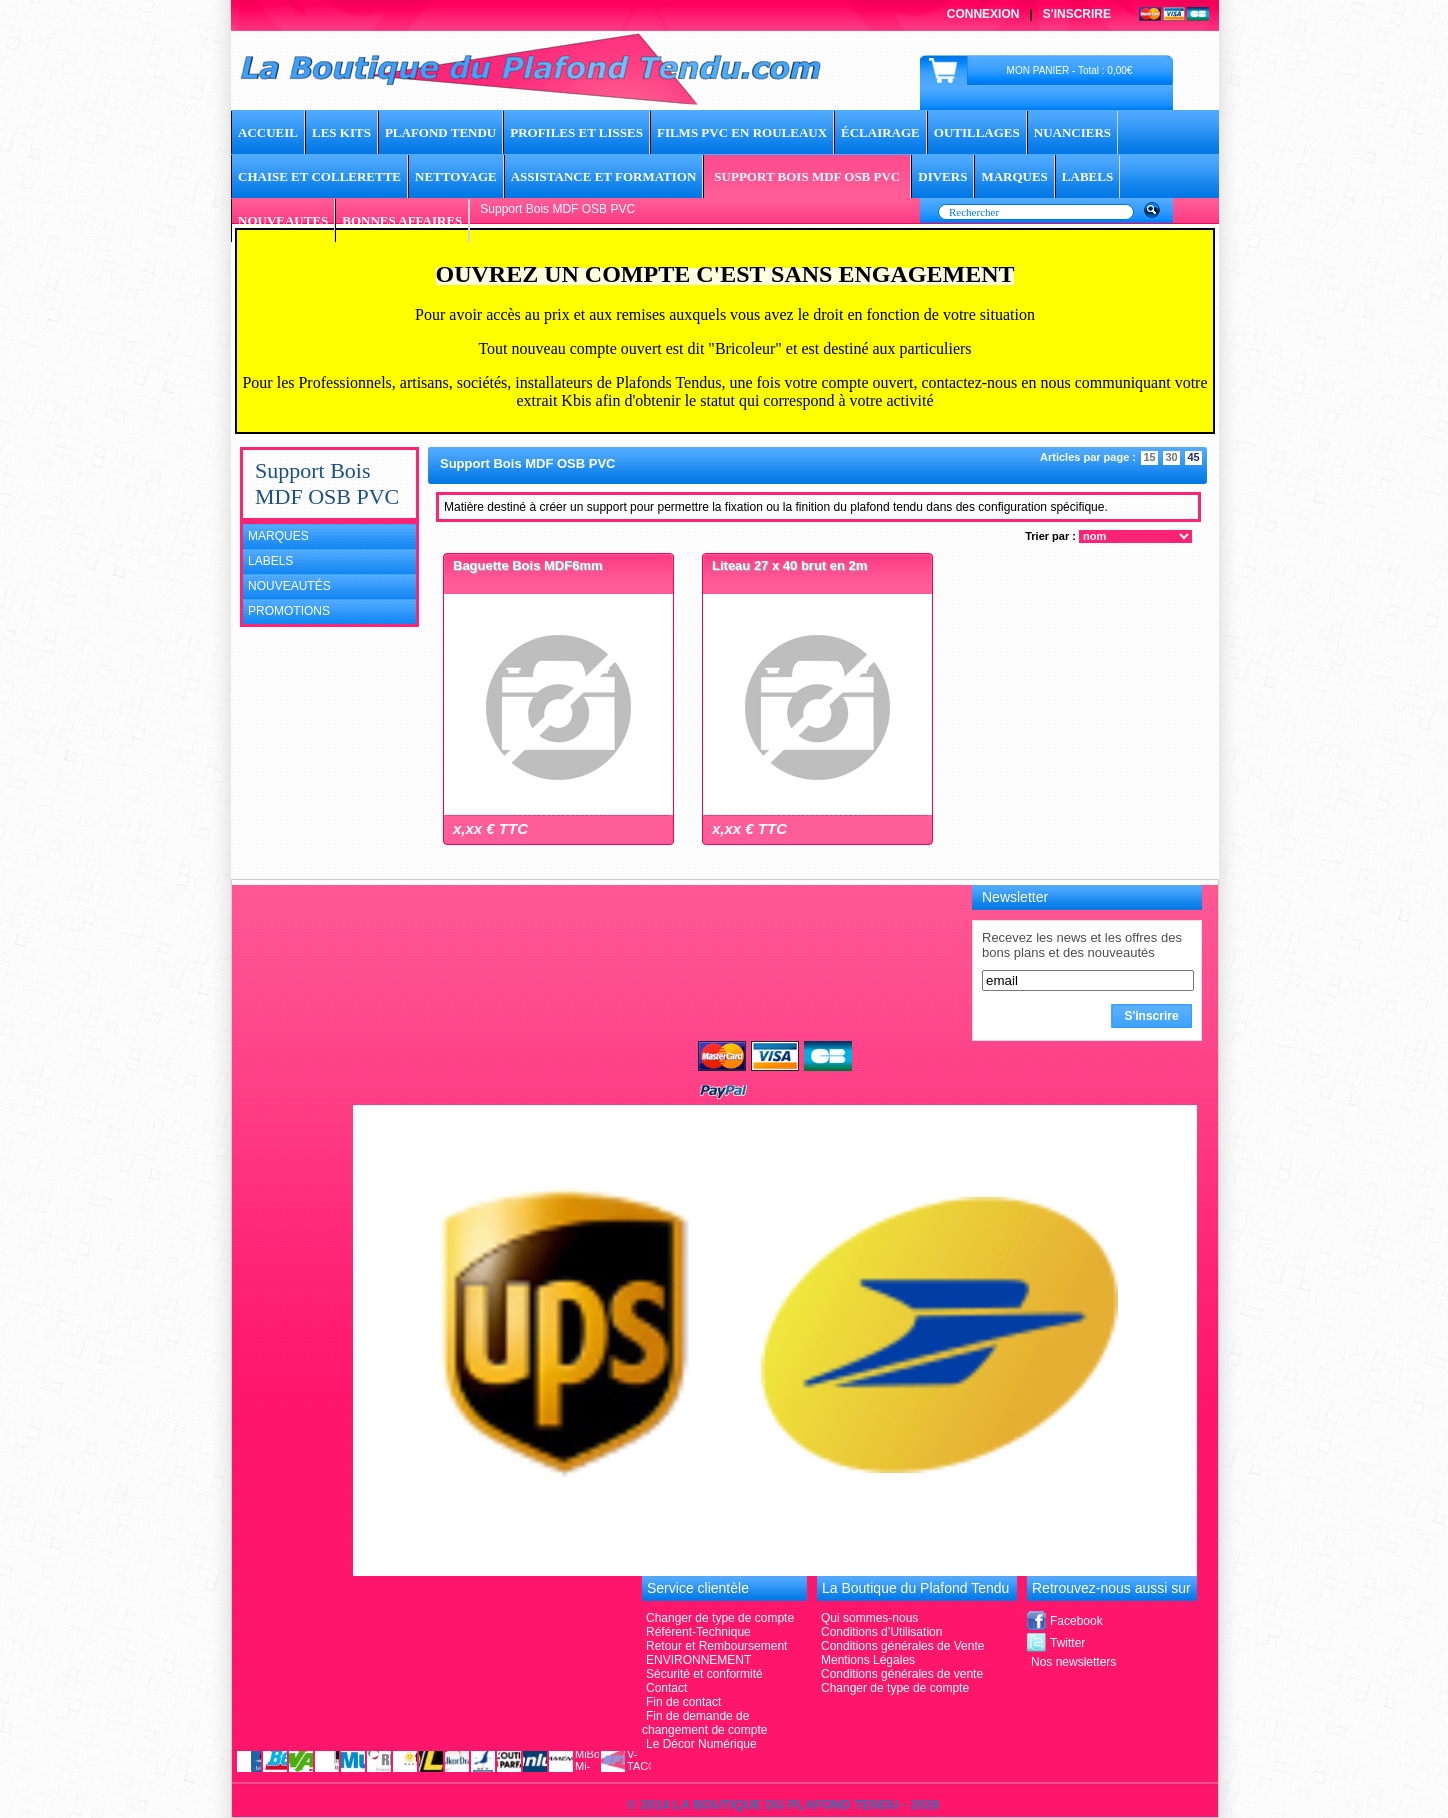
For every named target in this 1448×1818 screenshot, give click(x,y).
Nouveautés (289, 586)
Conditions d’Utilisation (881, 1632)
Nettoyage (456, 176)
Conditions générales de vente (902, 1674)
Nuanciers (1072, 132)
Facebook (1076, 1621)
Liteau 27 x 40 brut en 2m (789, 565)
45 (1193, 457)
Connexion (983, 14)
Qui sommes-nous (869, 1618)
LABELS (1087, 176)
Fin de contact (683, 1702)
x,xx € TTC (490, 828)
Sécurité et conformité (704, 1674)
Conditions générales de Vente (902, 1646)
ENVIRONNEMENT (698, 1660)
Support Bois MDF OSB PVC (807, 176)
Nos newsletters (1073, 1662)
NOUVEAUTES (283, 220)
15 (1149, 457)
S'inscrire (1077, 14)
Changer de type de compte (895, 1688)
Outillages (977, 132)
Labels (270, 561)
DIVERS (942, 176)
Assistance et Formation (604, 176)
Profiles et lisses (576, 132)
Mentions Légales (868, 1660)
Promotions (289, 611)
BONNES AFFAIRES (402, 220)
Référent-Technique (698, 1632)
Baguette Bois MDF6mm (528, 565)
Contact (666, 1688)
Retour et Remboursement (716, 1646)
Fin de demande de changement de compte (704, 1723)
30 (1171, 457)
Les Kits (341, 132)
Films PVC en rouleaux (742, 132)
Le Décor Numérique (701, 1744)
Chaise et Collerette (319, 176)
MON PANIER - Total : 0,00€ (1070, 70)
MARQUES (1014, 176)
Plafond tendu (440, 132)
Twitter (1067, 1643)
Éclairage (880, 132)
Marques (278, 536)
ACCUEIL (268, 132)
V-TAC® (639, 1760)
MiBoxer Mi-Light (587, 1760)
